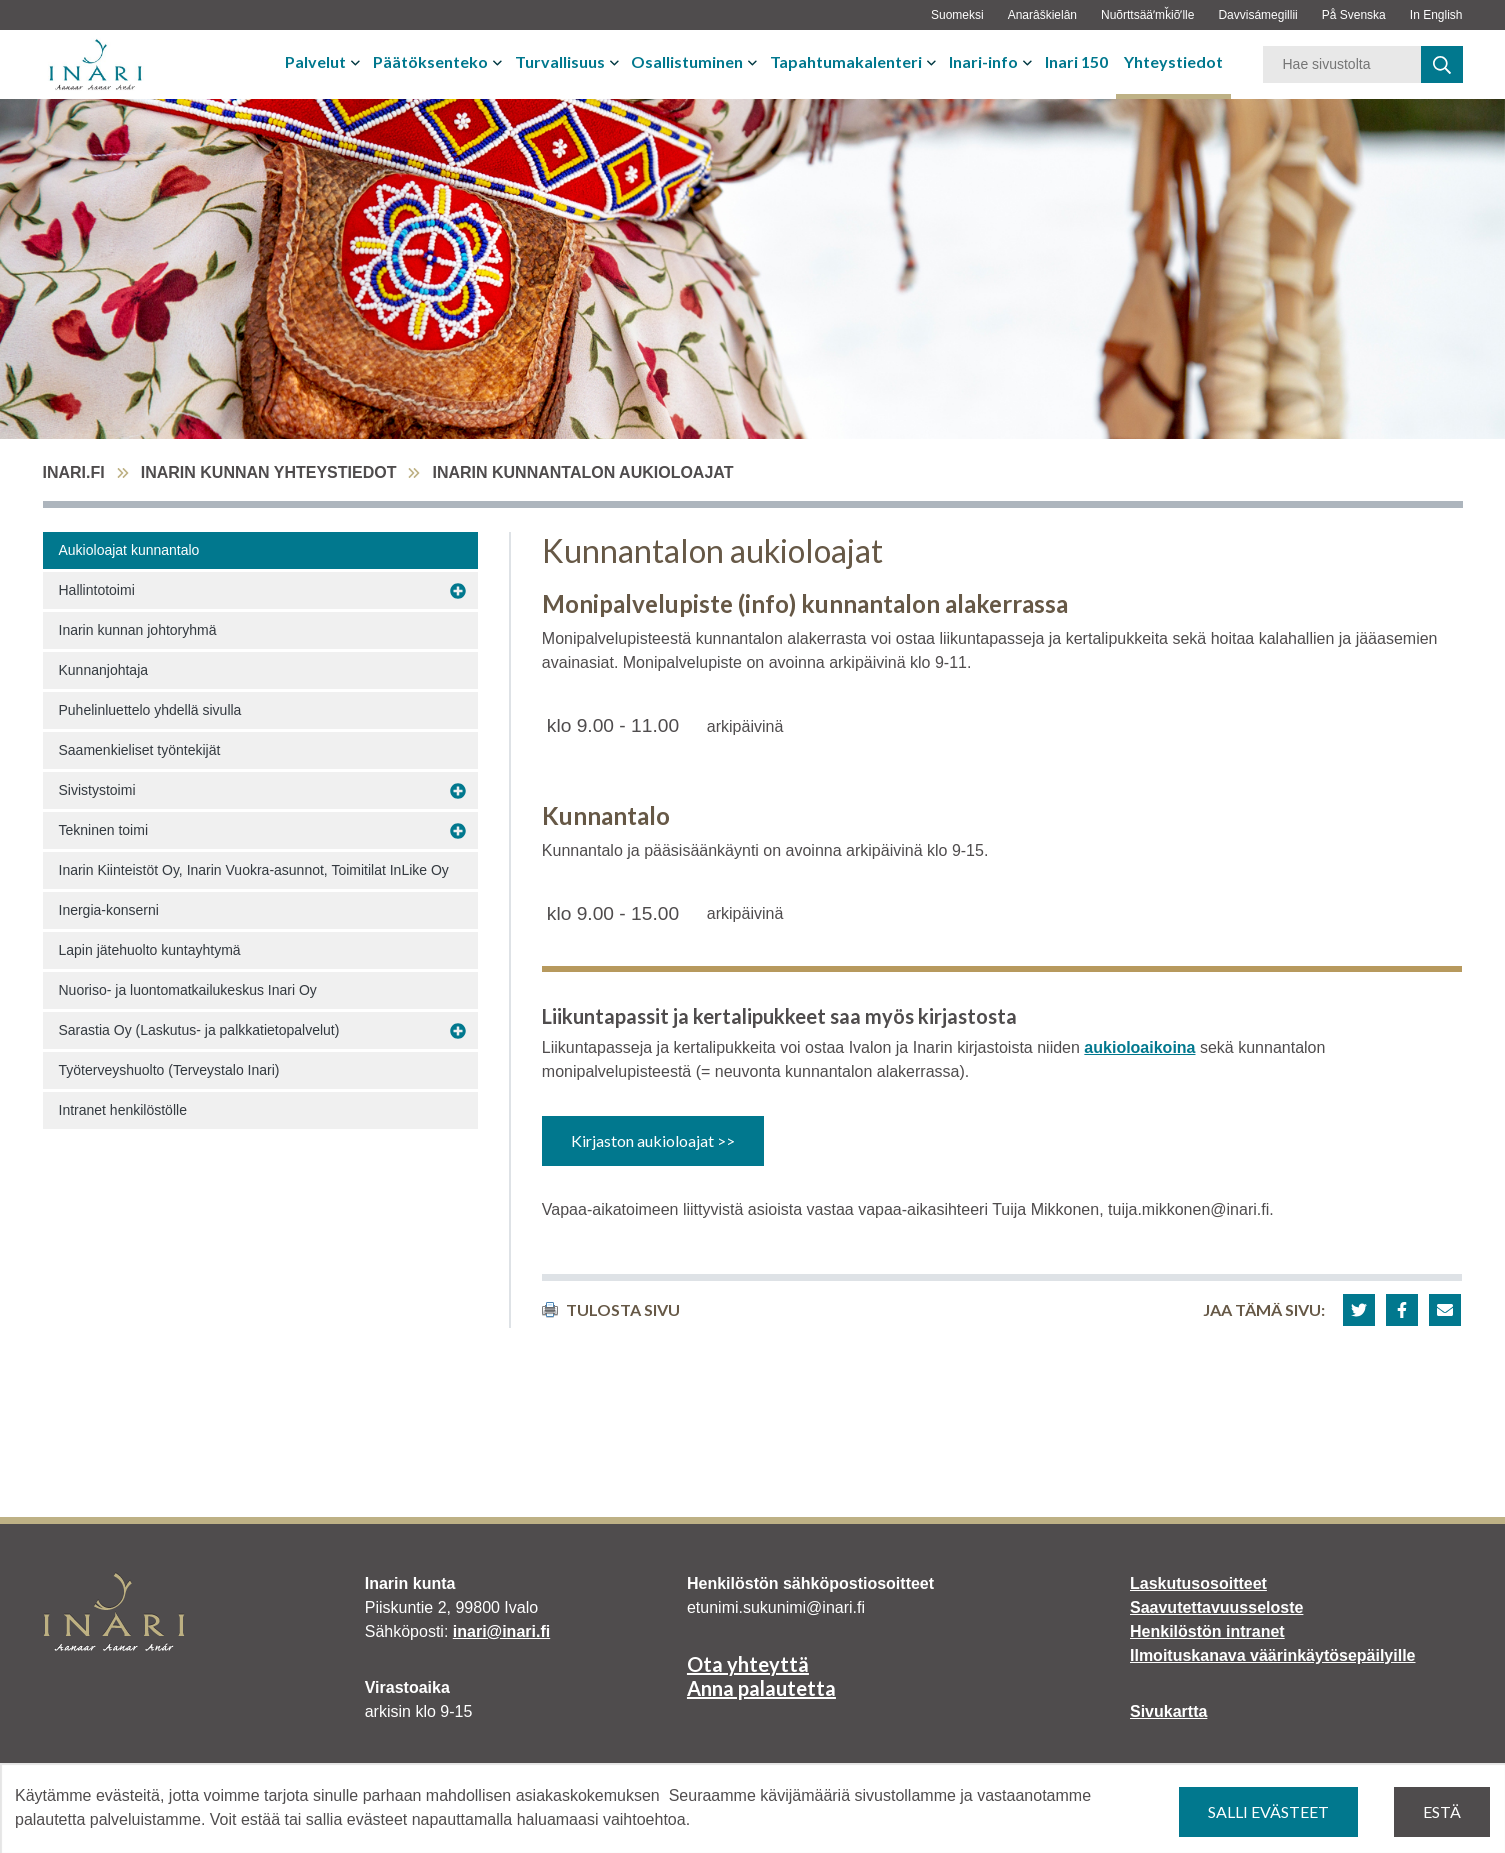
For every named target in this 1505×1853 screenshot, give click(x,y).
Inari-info (983, 61)
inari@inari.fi (501, 1631)
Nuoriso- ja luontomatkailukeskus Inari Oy (188, 990)
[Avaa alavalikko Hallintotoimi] (458, 591)
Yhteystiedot (1173, 61)
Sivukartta (1168, 1711)
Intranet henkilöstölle (123, 1110)
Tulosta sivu (611, 1309)
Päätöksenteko (430, 61)
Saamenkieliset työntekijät (140, 750)
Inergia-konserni (109, 910)
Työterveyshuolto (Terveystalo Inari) (169, 1070)
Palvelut (315, 61)
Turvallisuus (560, 61)
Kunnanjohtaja (104, 670)
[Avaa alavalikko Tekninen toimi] (458, 831)
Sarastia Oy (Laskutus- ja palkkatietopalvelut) (199, 1030)
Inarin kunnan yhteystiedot (269, 472)
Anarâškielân (1042, 15)
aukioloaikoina (1139, 1047)
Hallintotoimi (97, 590)
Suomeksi (957, 15)
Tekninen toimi (104, 830)
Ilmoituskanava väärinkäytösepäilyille (1272, 1655)
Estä (1442, 1811)
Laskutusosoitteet (1198, 1583)
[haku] (1442, 64)
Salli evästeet (1268, 1811)
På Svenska (1354, 15)
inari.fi (74, 472)
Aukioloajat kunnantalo (129, 550)
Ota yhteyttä (748, 1664)
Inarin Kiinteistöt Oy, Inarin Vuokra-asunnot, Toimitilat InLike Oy (254, 870)
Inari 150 (1076, 61)
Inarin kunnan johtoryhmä (138, 630)
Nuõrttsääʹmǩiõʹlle (1147, 15)
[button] (1359, 1310)
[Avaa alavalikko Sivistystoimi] (458, 791)
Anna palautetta (761, 1688)
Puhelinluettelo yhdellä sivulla (150, 710)
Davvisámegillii (1257, 15)
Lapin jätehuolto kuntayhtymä (150, 950)
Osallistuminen (687, 61)
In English (1436, 15)
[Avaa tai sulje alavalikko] (357, 62)
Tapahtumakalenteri (846, 61)
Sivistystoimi (97, 790)
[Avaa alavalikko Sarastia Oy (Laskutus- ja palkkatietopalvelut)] (458, 1031)
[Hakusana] (1342, 64)
